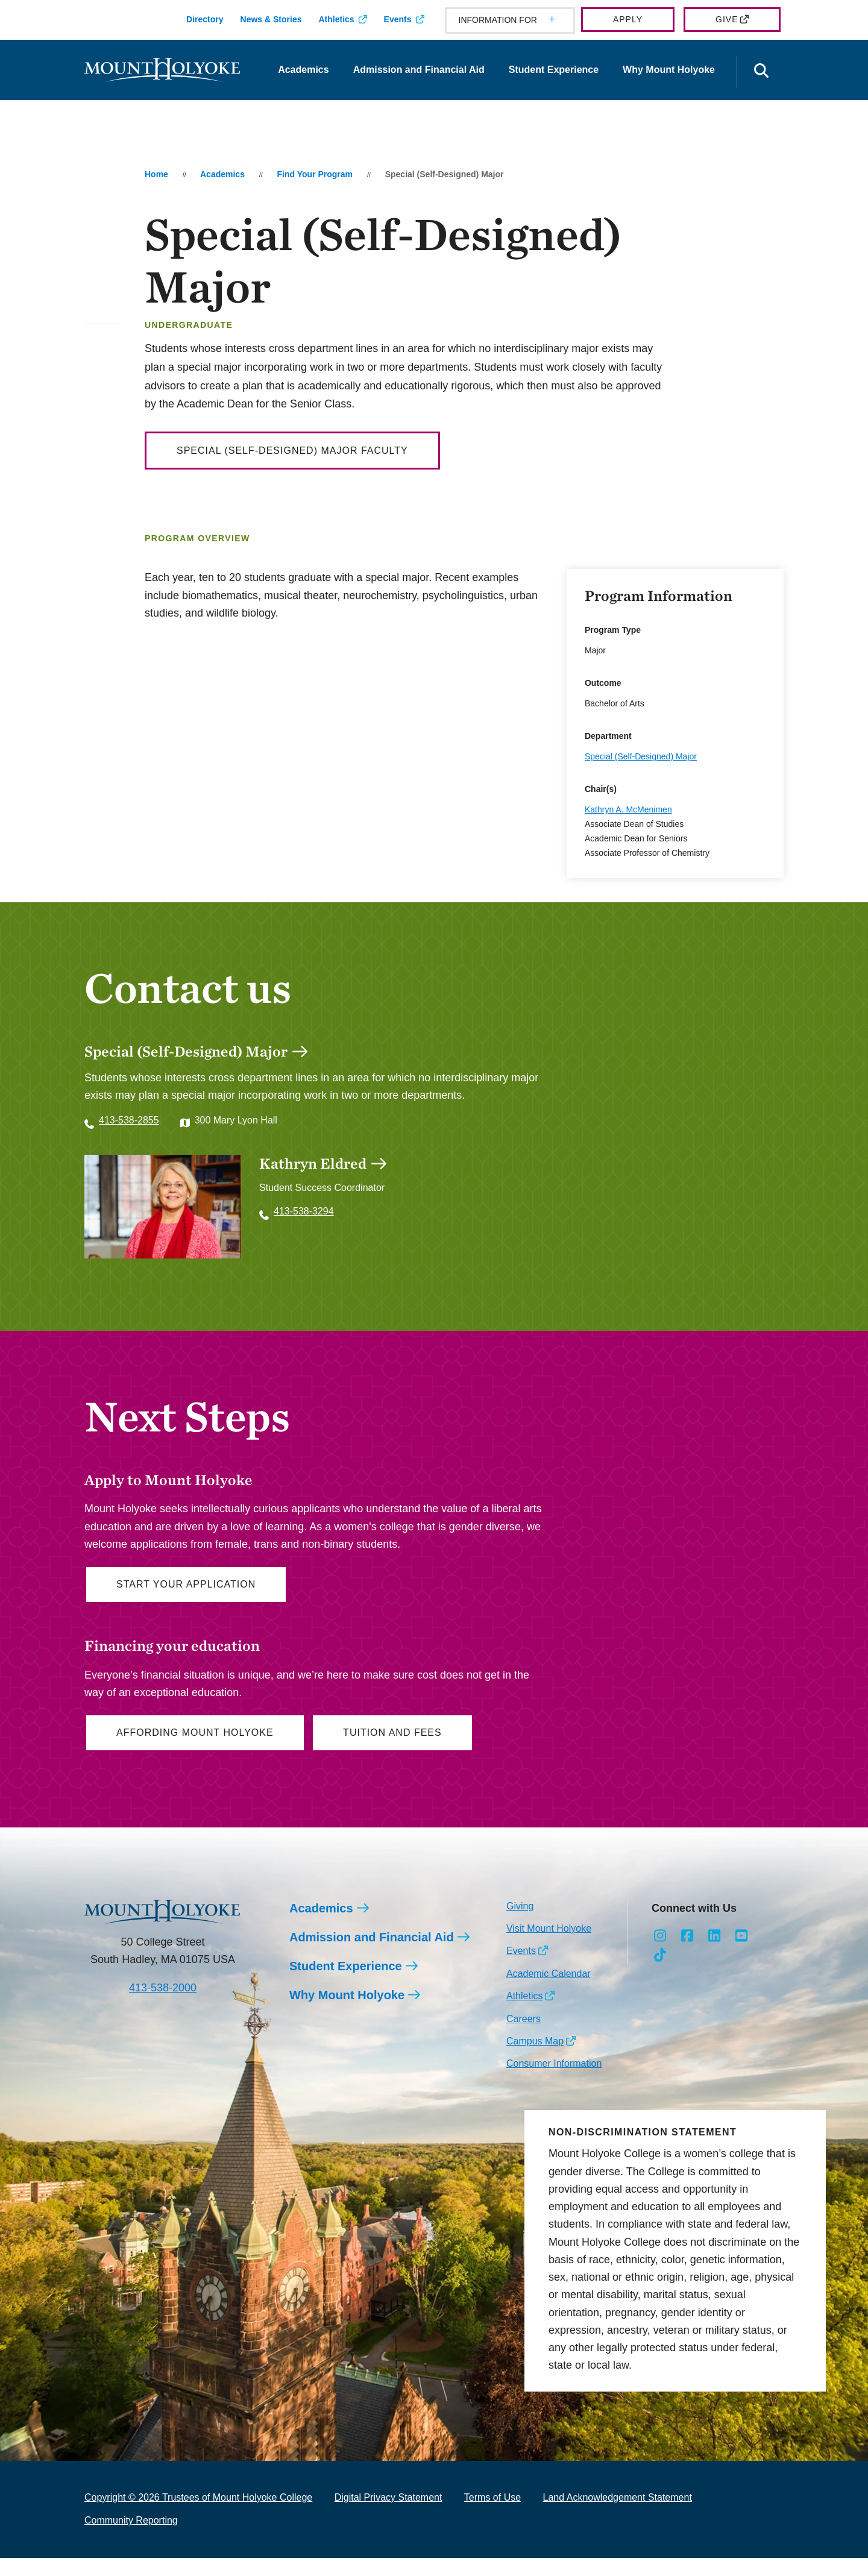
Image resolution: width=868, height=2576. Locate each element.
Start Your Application (186, 1602)
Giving (519, 1924)
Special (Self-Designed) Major (641, 756)
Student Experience (554, 69)
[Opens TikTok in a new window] (660, 1973)
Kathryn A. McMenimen (628, 809)
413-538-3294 (304, 1211)
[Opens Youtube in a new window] (741, 1954)
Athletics (336, 19)
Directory (204, 19)
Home (156, 174)
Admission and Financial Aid (419, 69)
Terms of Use (492, 2515)
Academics (303, 69)
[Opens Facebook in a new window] (687, 1954)
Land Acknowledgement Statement (617, 2515)
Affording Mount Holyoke (195, 1750)
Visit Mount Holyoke (548, 1946)
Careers (523, 2037)
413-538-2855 (129, 1120)
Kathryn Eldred (312, 1163)
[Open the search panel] (761, 72)
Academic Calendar (548, 1992)
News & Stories (271, 19)
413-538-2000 (163, 2006)
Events (398, 19)
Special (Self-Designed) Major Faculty (292, 450)
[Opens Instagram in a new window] (660, 1954)
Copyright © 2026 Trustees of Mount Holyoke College (198, 2515)
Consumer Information (554, 2081)
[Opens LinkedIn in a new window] (714, 1954)
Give (726, 19)
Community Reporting (131, 2538)
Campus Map (535, 2059)
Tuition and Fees (392, 1750)
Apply (628, 19)
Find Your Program (315, 174)
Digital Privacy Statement (388, 2515)
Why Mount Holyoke (669, 69)
